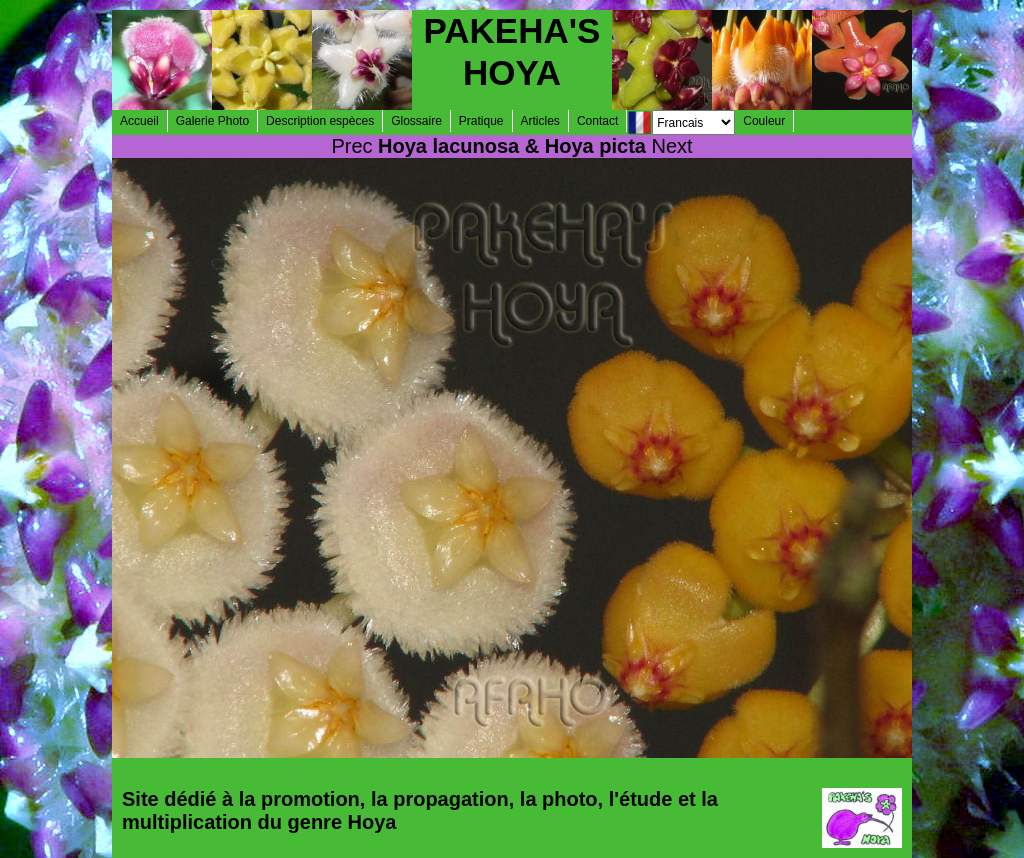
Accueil (139, 121)
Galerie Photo (212, 121)
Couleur (764, 121)
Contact (597, 121)
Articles (540, 121)
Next (672, 146)
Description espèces (320, 121)
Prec (351, 146)
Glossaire (416, 121)
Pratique (481, 121)
